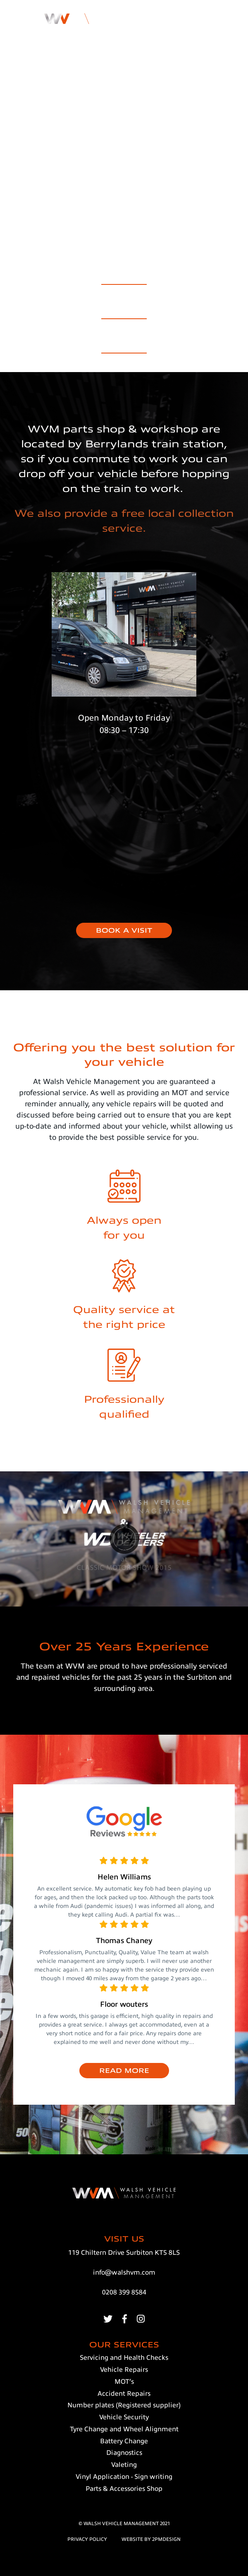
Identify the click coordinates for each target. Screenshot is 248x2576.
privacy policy (87, 2539)
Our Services (124, 274)
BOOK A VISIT (124, 930)
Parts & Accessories (124, 343)
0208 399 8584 (124, 2292)
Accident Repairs (124, 308)
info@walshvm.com (124, 2272)
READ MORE (124, 2071)
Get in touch (124, 66)
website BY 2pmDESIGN (151, 2539)
